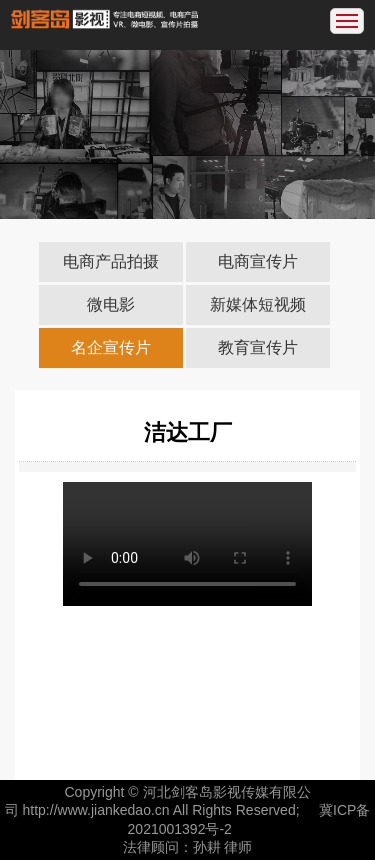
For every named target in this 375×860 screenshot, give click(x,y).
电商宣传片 (258, 261)
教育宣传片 (258, 347)
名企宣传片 (111, 347)
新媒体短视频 (258, 304)
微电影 (111, 304)
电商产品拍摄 (111, 261)
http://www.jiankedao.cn (96, 810)
